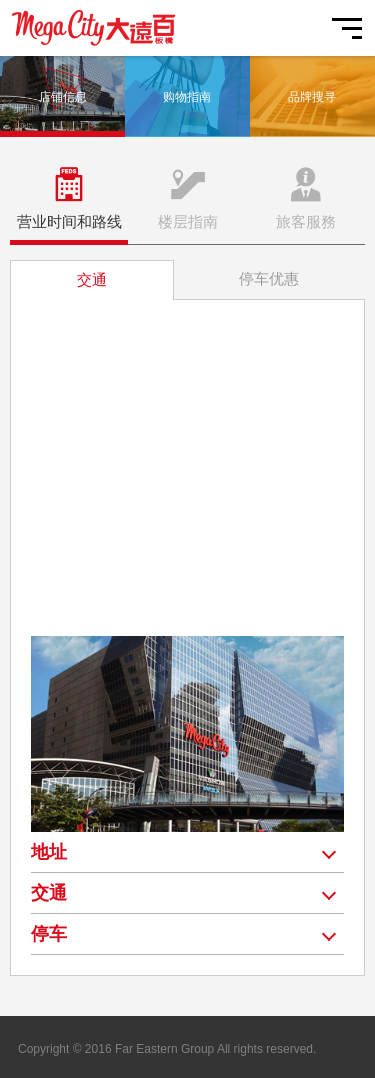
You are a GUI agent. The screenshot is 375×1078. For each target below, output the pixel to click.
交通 (49, 893)
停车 (49, 934)
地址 (49, 852)
